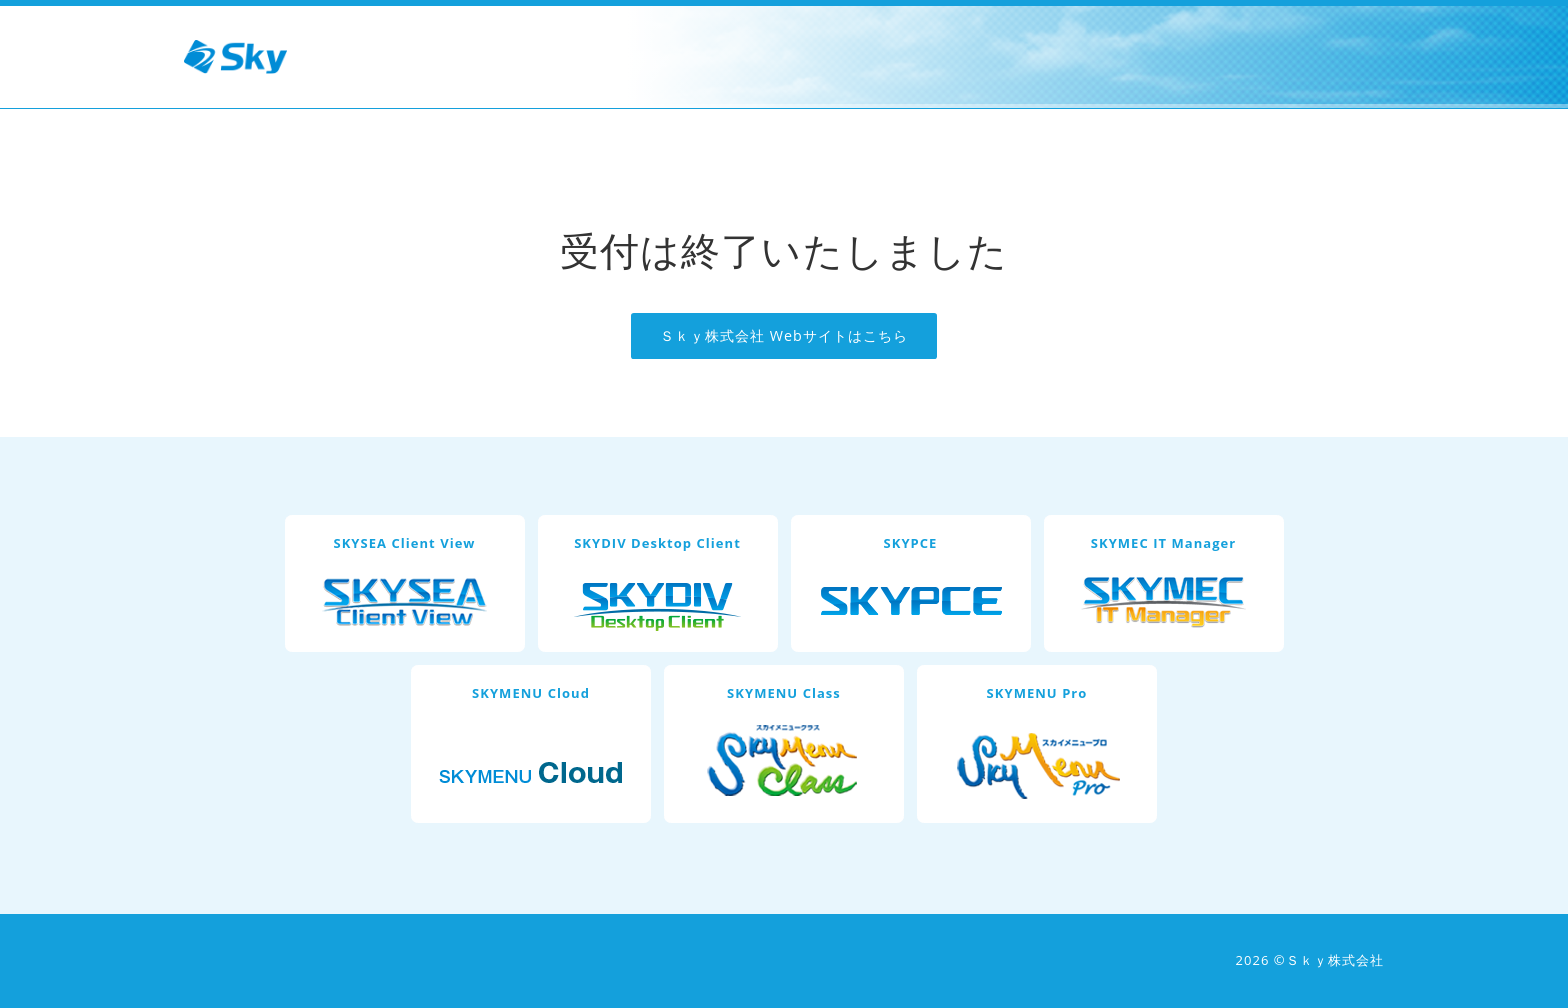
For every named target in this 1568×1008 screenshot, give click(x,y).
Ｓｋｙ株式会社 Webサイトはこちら (784, 335)
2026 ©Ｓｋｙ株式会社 (1310, 960)
